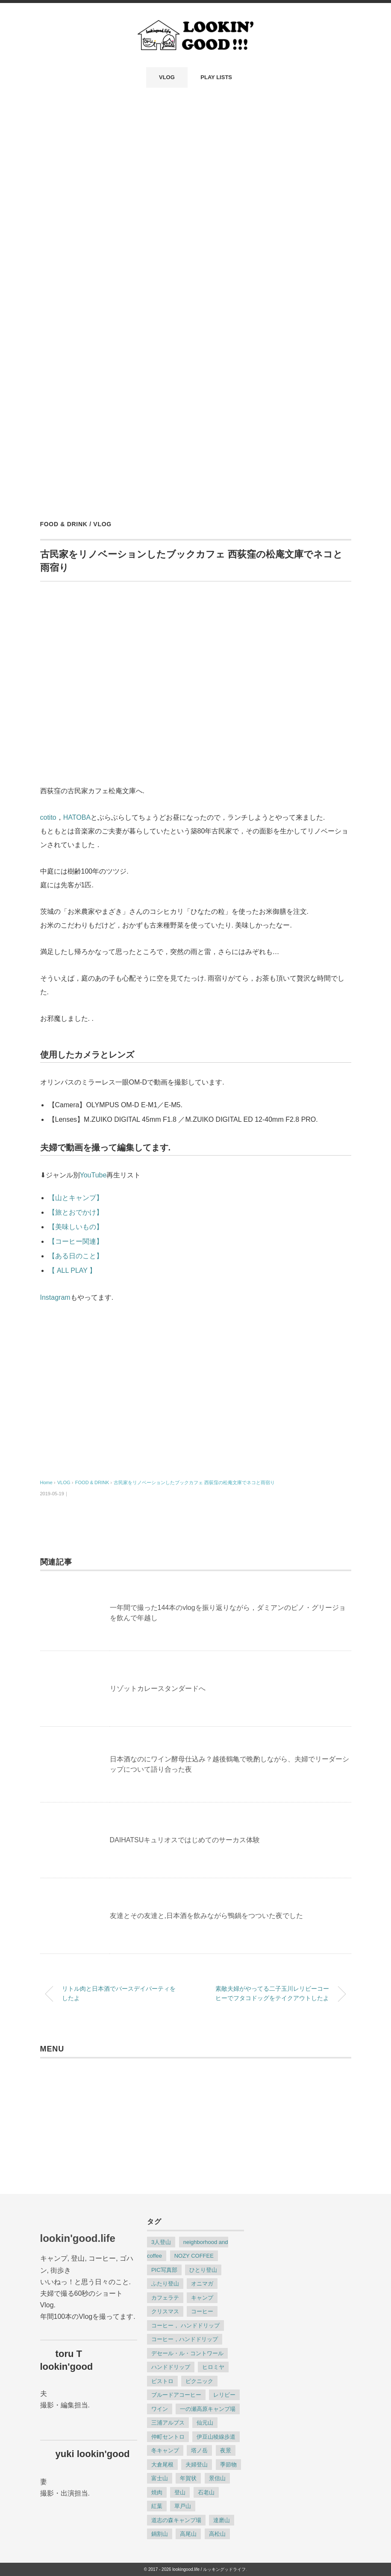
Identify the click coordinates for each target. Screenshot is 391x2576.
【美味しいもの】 (75, 1226)
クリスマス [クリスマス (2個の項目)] (165, 2311)
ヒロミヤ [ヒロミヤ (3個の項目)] (213, 2367)
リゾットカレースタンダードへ (158, 1688)
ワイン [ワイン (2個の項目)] (159, 2409)
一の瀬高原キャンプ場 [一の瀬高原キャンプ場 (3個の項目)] (207, 2409)
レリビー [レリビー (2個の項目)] (224, 2395)
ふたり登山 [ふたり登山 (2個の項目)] (165, 2283)
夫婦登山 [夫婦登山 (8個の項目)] (196, 2464)
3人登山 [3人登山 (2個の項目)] (161, 2242)
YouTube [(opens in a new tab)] (93, 1175)
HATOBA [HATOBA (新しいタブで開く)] (77, 817)
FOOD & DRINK (64, 524)
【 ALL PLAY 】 (72, 1270)
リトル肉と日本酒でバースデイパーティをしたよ (119, 1993)
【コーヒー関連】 (75, 1241)
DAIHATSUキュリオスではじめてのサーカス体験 (185, 1840)
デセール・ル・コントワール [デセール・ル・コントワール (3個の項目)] (187, 2353)
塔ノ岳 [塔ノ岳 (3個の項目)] (199, 2450)
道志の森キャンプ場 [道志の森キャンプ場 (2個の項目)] (176, 2520)
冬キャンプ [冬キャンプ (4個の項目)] (165, 2450)
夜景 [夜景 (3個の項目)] (225, 2450)
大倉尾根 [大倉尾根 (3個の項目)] (162, 2464)
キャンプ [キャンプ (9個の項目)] (202, 2297)
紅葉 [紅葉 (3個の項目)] (156, 2506)
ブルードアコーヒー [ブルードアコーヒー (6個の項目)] (176, 2395)
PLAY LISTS (216, 77)
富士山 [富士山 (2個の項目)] (159, 2478)
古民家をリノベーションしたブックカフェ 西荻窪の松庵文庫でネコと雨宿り (194, 1482)
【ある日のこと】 (75, 1256)
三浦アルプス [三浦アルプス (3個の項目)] (168, 2422)
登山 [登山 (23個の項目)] (179, 2492)
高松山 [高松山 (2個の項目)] (217, 2534)
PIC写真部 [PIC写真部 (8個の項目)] (164, 2270)
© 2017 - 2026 (157, 2569)
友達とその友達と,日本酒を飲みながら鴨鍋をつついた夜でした (206, 1915)
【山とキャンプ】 (75, 1197)
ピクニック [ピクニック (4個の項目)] (199, 2381)
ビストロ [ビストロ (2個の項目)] (162, 2381)
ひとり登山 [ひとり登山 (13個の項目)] (203, 2270)
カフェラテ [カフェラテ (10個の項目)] (165, 2297)
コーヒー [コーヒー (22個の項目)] (202, 2311)
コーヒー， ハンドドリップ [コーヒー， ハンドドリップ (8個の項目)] (185, 2325)
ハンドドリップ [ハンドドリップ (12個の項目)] (170, 2367)
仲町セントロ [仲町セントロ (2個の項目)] (168, 2437)
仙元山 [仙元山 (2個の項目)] (205, 2422)
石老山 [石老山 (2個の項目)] (206, 2492)
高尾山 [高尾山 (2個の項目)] (188, 2534)
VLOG (167, 77)
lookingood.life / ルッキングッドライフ (209, 2569)
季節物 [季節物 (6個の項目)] (228, 2464)
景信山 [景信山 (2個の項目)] (217, 2478)
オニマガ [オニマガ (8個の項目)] (202, 2283)
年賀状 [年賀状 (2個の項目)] (188, 2478)
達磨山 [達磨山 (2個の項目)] (221, 2520)
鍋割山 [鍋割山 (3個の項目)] (159, 2534)
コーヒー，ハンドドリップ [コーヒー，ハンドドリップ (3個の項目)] (184, 2339)
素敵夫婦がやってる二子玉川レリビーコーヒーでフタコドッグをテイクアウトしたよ (272, 1993)
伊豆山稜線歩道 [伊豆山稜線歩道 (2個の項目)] (216, 2437)
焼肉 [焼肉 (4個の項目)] (156, 2492)
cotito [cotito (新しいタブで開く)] (48, 817)
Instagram (55, 1297)
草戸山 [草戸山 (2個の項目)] (182, 2506)
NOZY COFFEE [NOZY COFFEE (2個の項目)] (194, 2256)
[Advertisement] (195, 1394)
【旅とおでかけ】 (75, 1212)
